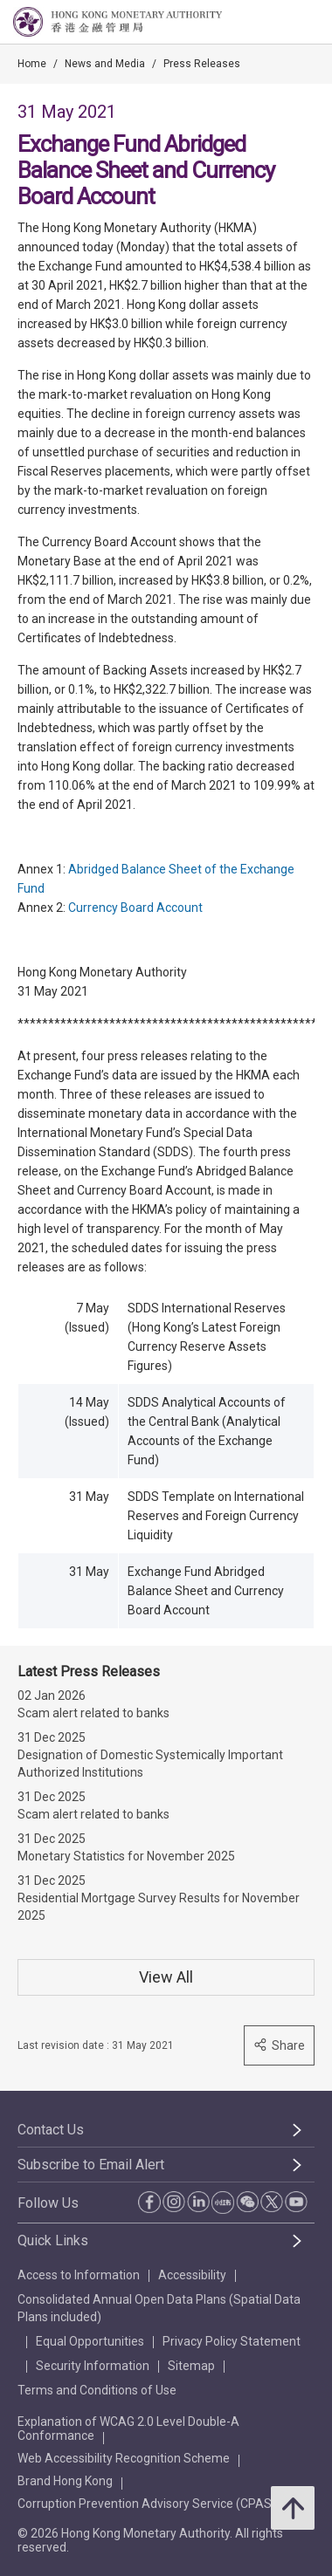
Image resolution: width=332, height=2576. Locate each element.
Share (279, 2045)
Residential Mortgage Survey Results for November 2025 (158, 1906)
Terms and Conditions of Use (96, 2390)
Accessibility (192, 2275)
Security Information (92, 2366)
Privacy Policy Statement (232, 2341)
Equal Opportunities (90, 2341)
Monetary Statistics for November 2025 (126, 1856)
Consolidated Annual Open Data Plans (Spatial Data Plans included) (159, 2308)
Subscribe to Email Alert (90, 2164)
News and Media (105, 64)
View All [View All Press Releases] (166, 1977)
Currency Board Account (135, 908)
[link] (274, 22)
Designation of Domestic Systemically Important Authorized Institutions (150, 1763)
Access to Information (78, 2275)
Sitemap (191, 2366)
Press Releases (201, 64)
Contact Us (50, 2129)
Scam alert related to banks (93, 1713)
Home (31, 64)
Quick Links (52, 2240)
